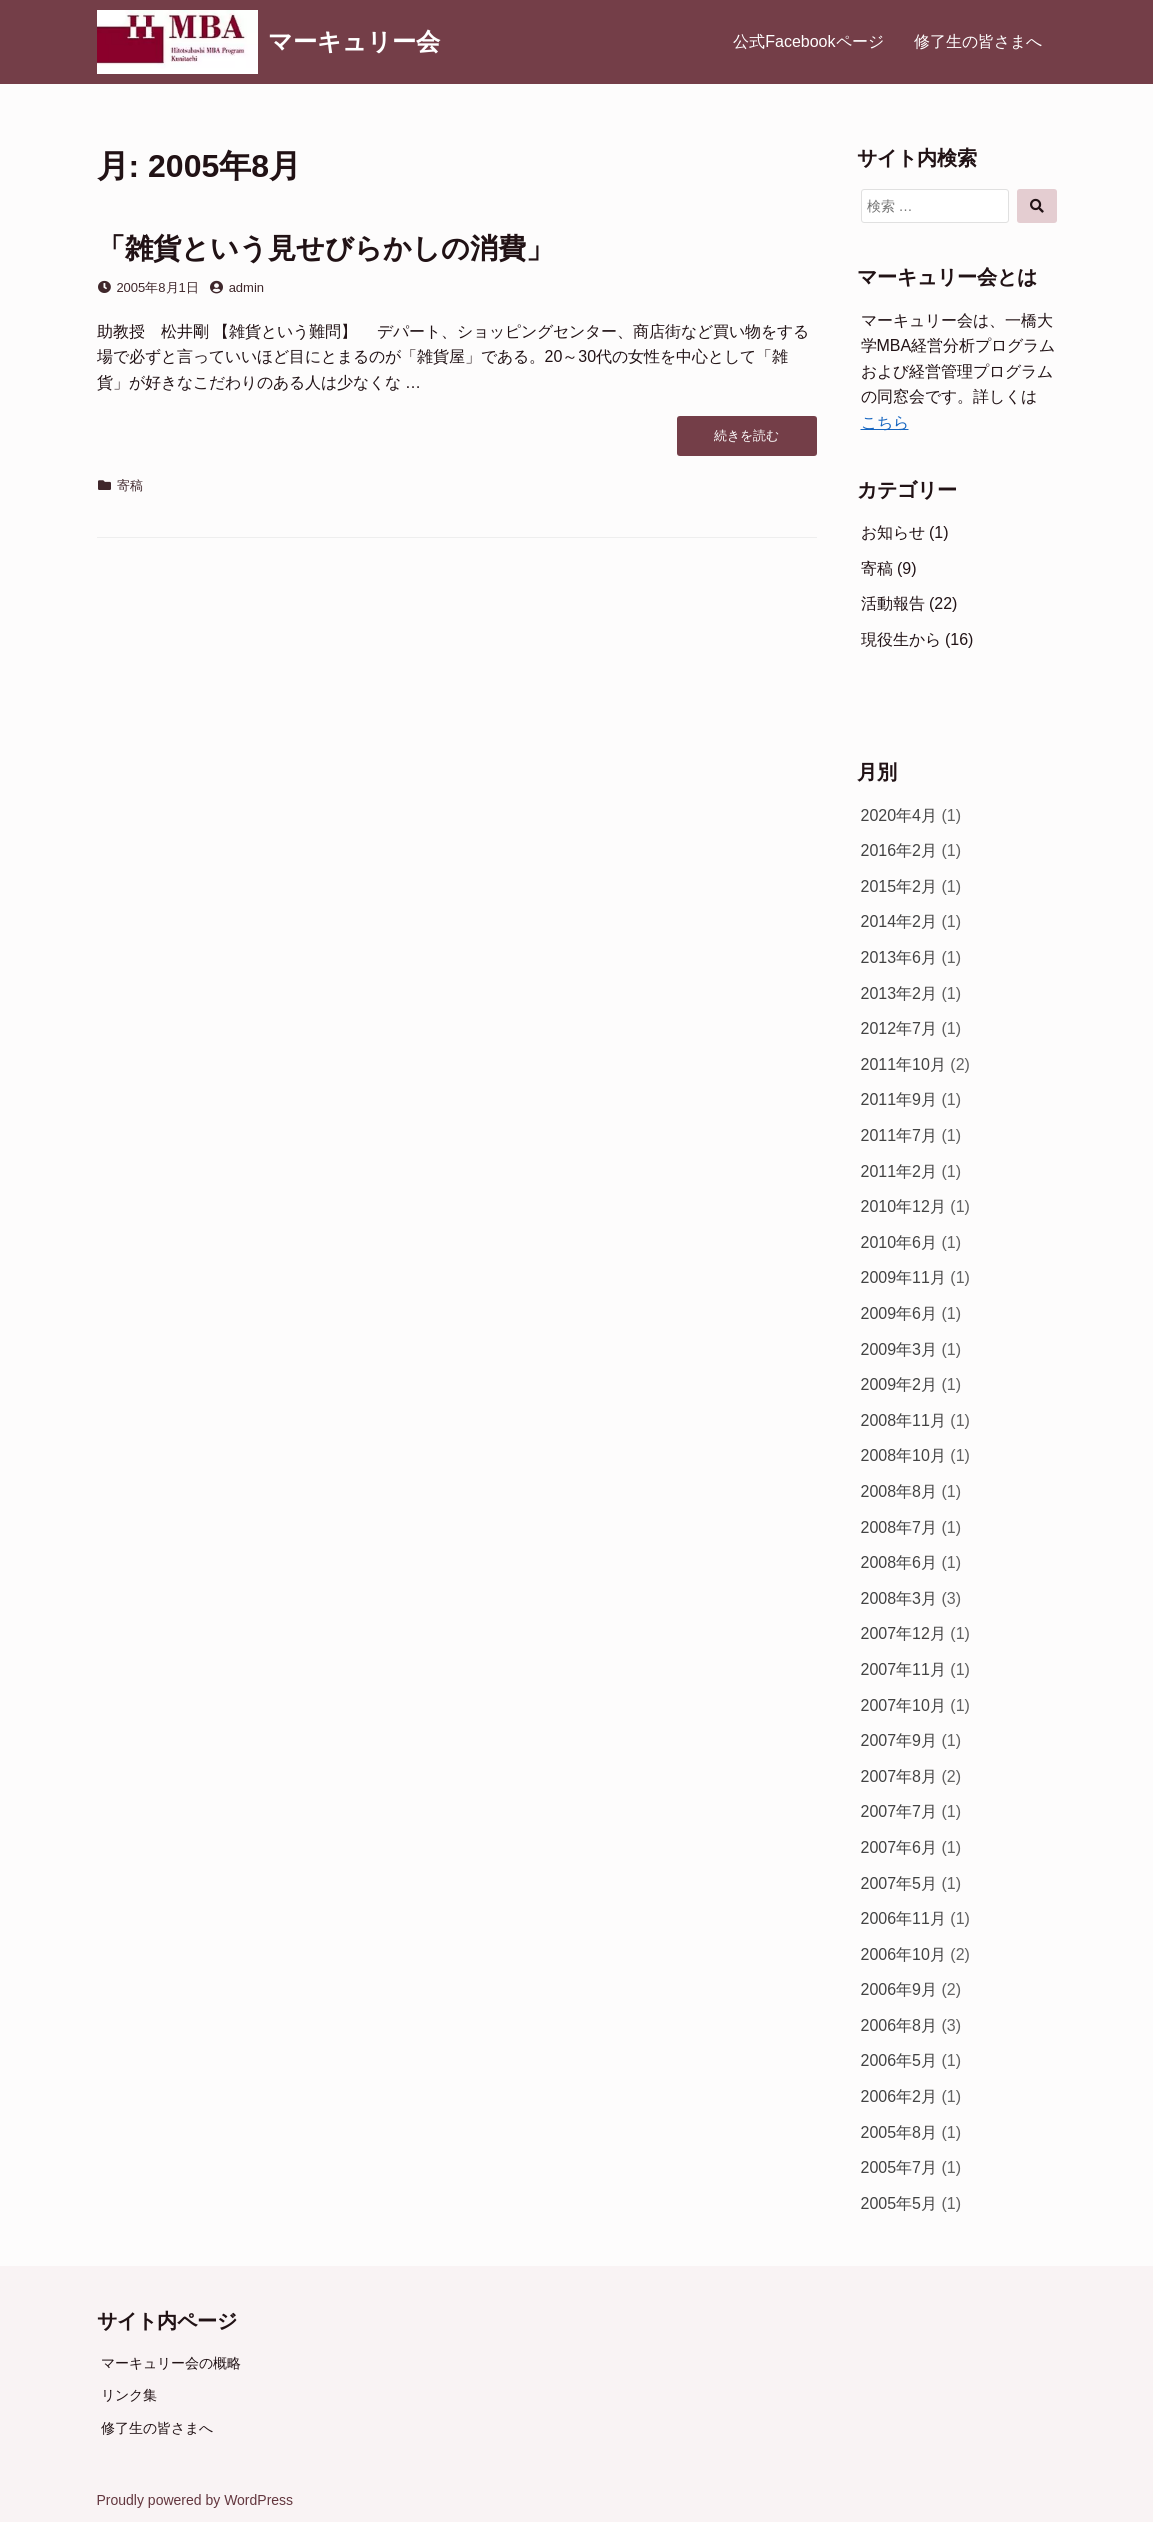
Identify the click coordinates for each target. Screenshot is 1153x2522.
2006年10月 (903, 1954)
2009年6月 (899, 1313)
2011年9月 (899, 1099)
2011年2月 (899, 1171)
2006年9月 (899, 1989)
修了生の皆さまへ (978, 41)
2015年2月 (899, 886)
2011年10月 (903, 1064)
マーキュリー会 (354, 41)
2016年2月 (899, 850)
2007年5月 (899, 1883)
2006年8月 (899, 2025)
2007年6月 (899, 1847)
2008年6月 (899, 1562)
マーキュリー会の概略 (171, 2363)
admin (246, 287)
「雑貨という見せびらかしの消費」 (325, 248)
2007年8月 (899, 1776)
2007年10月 (903, 1705)
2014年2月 (899, 921)
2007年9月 (899, 1740)
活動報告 (893, 603)
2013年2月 (899, 993)
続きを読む (746, 441)
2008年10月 (903, 1455)
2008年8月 (899, 1491)
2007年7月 (899, 1811)
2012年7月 (899, 1028)
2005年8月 (899, 2132)
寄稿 (130, 485)
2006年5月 (899, 2060)
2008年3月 (899, 1598)
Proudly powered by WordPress (195, 2500)
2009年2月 (899, 1384)
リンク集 (129, 2395)
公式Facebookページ (808, 41)
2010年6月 (899, 1242)
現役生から (901, 639)
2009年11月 (903, 1277)
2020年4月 (899, 815)
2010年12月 (903, 1206)
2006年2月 (899, 2096)
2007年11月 (903, 1669)
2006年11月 (903, 1918)
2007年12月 (903, 1633)
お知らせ (893, 532)
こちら (885, 422)
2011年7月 (899, 1135)
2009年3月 (899, 1349)
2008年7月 (899, 1527)
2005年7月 (899, 2167)
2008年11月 (903, 1420)
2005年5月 (899, 2203)
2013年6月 (899, 957)
